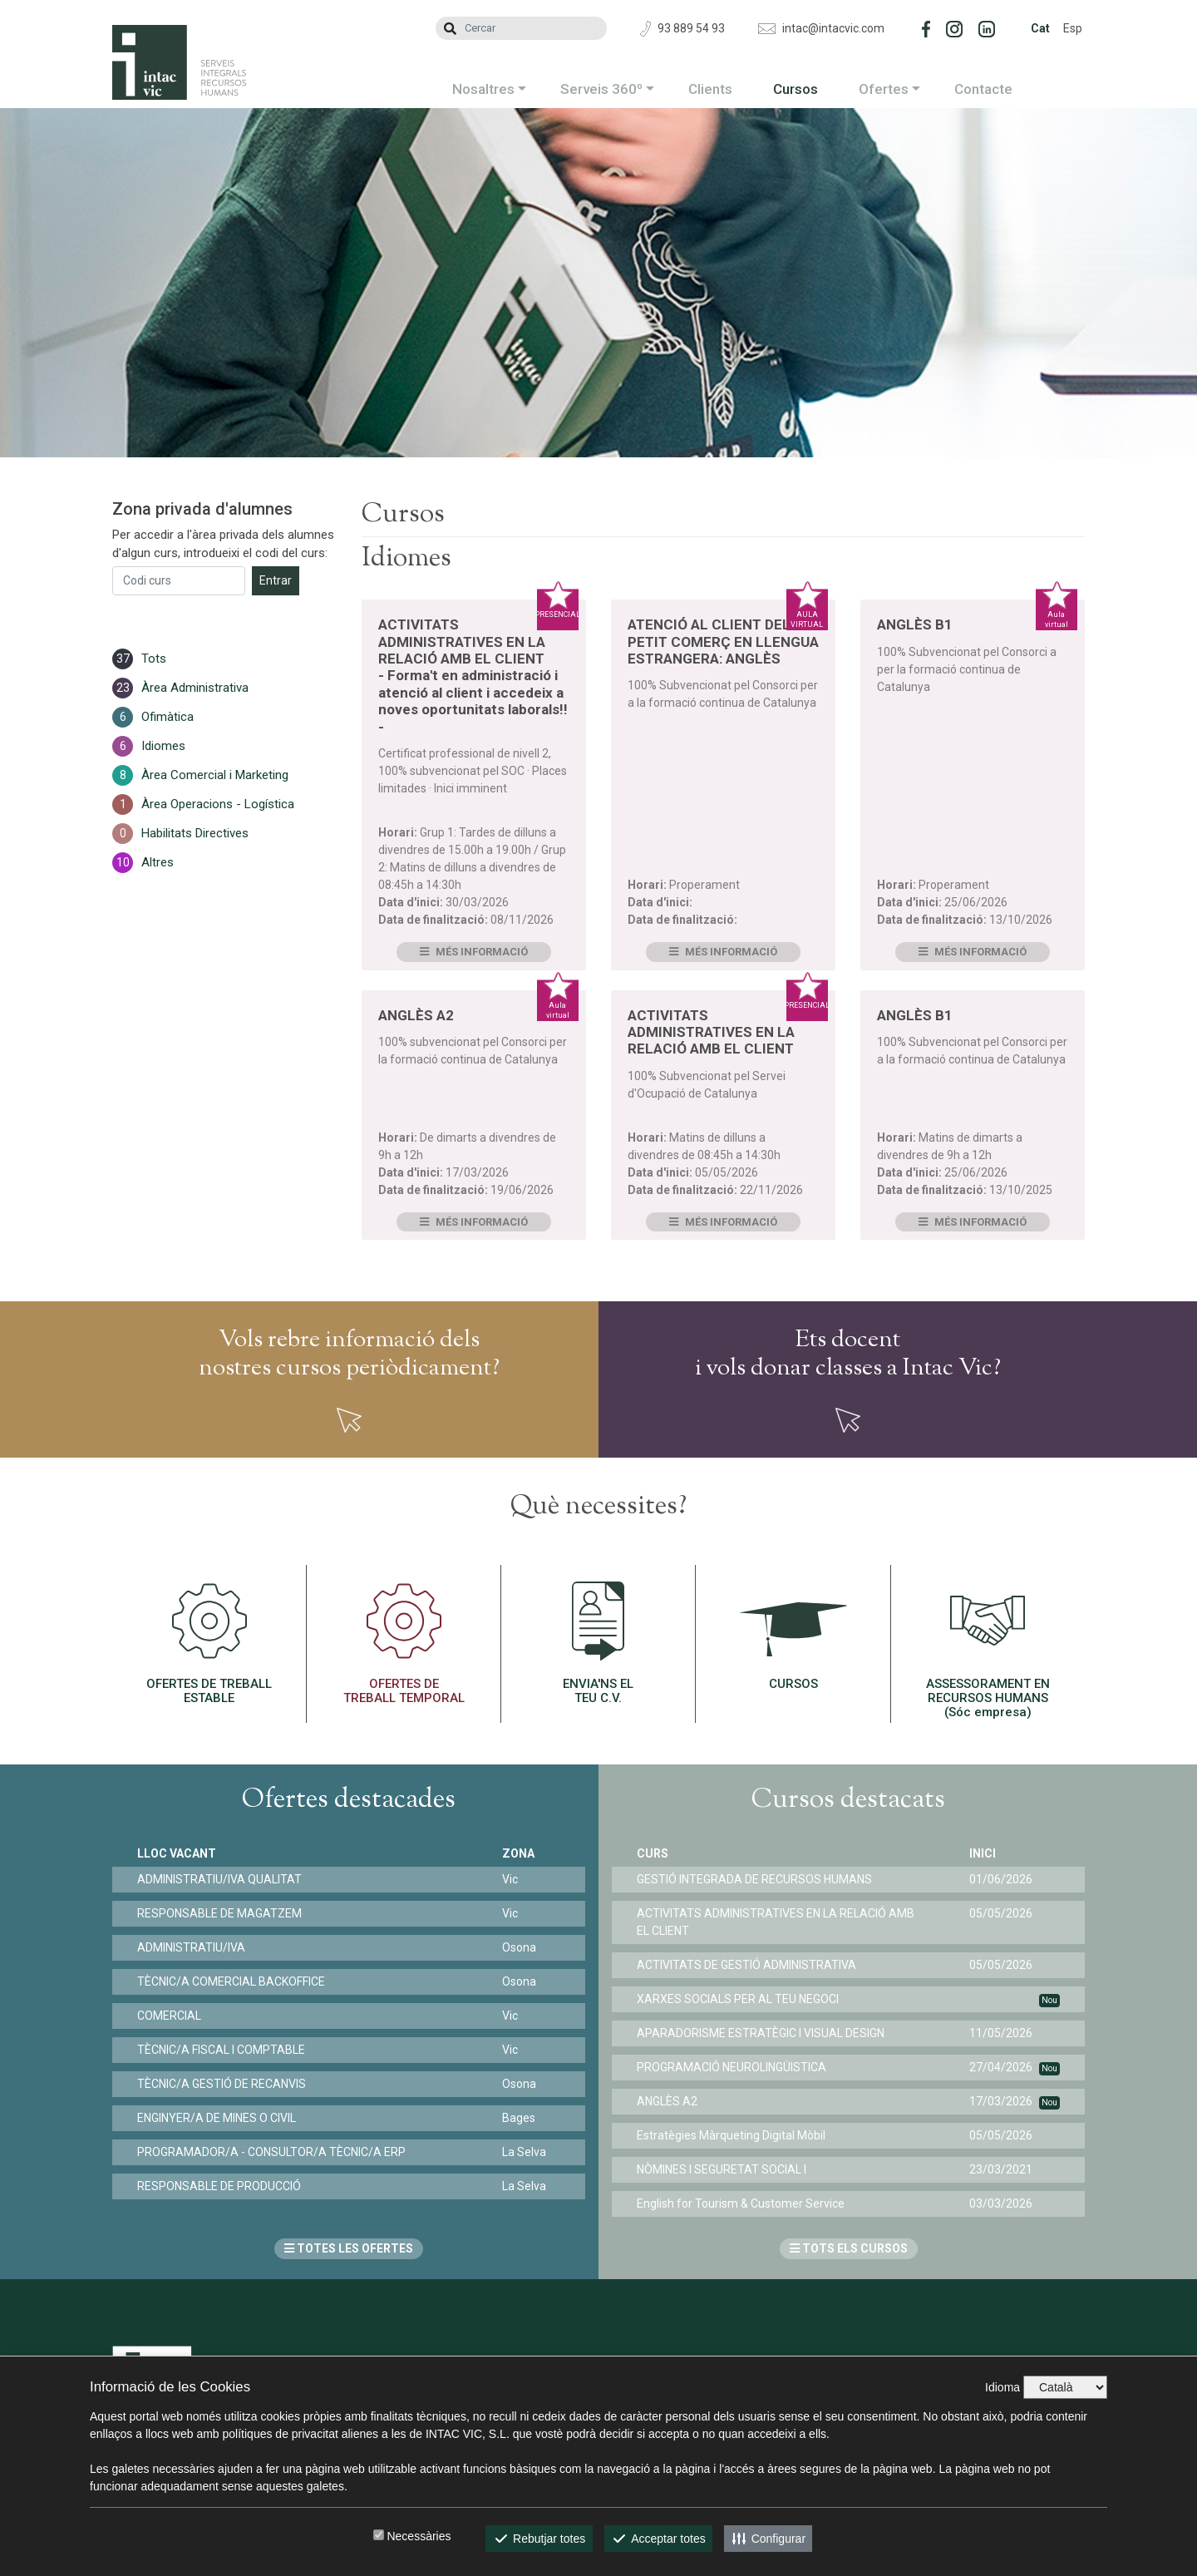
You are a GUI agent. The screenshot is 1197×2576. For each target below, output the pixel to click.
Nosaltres (483, 89)
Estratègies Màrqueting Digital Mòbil (731, 2135)
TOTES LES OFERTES (348, 2248)
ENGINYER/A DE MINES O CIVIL (216, 2117)
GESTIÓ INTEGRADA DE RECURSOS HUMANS (754, 1879)
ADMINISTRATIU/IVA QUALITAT (219, 1879)
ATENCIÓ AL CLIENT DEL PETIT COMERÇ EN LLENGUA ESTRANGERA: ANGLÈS (723, 641)
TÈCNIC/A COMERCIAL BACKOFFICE (231, 1981)
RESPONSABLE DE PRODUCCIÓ (219, 2186)
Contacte (983, 89)
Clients (710, 89)
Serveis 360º (601, 89)
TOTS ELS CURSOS (849, 2248)
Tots (153, 658)
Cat (1040, 28)
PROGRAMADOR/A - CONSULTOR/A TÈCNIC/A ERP (271, 2152)
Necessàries (419, 2536)
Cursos (795, 89)
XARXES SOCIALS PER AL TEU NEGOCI (738, 1999)
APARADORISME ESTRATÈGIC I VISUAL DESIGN (760, 2033)
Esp (1072, 28)
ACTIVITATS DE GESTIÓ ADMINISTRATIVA (746, 1964)
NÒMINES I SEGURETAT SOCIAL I (721, 2169)
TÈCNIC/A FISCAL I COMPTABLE (221, 2049)
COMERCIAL (169, 2015)
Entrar (275, 580)
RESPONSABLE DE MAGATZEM (219, 1913)
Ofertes (884, 89)
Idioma (1002, 2387)
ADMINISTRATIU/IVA (191, 1947)
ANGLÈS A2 (416, 1015)
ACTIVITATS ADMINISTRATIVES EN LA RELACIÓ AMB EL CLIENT (711, 1032)
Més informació (474, 951)
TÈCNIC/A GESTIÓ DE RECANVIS (221, 2083)
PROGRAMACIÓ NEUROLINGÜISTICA (731, 2067)
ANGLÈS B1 (915, 624)
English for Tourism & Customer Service (741, 2203)
